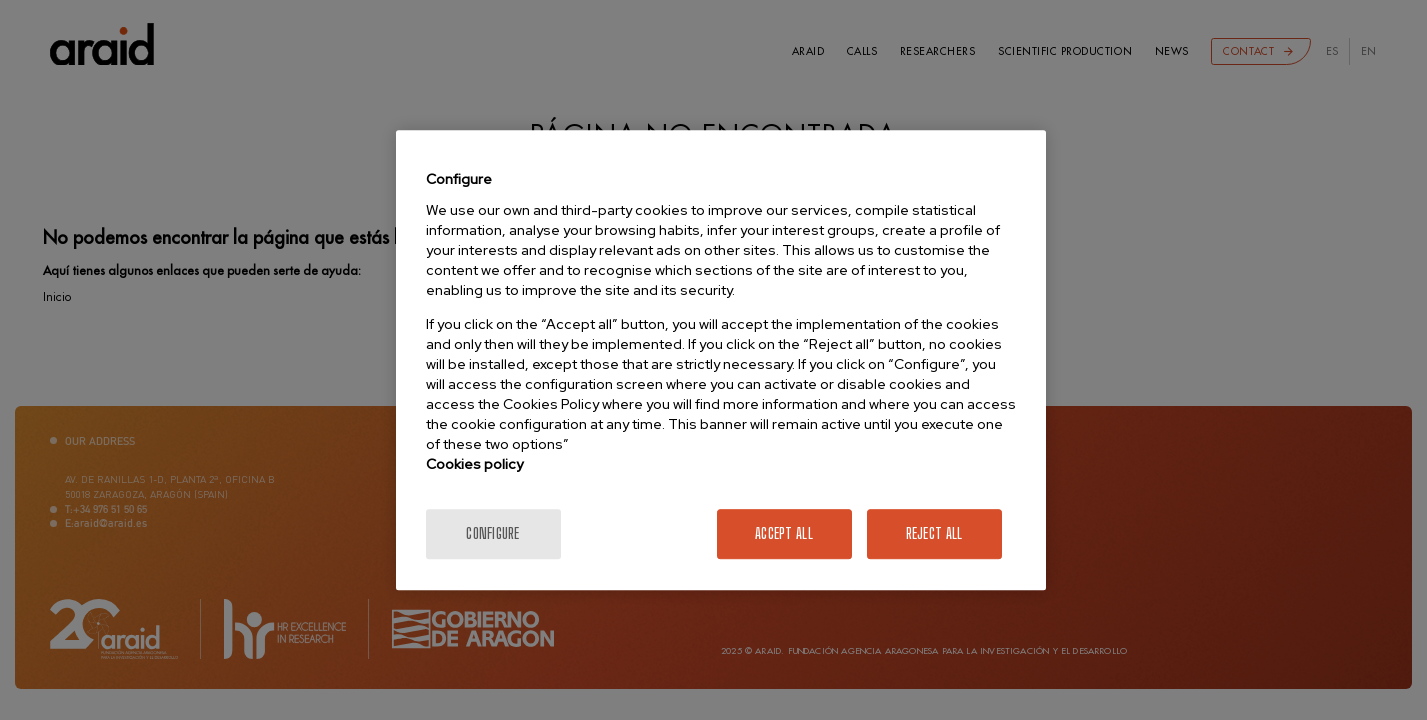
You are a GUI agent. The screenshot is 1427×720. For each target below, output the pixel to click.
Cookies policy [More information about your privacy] (474, 464)
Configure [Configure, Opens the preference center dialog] (493, 533)
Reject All (934, 533)
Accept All (784, 533)
